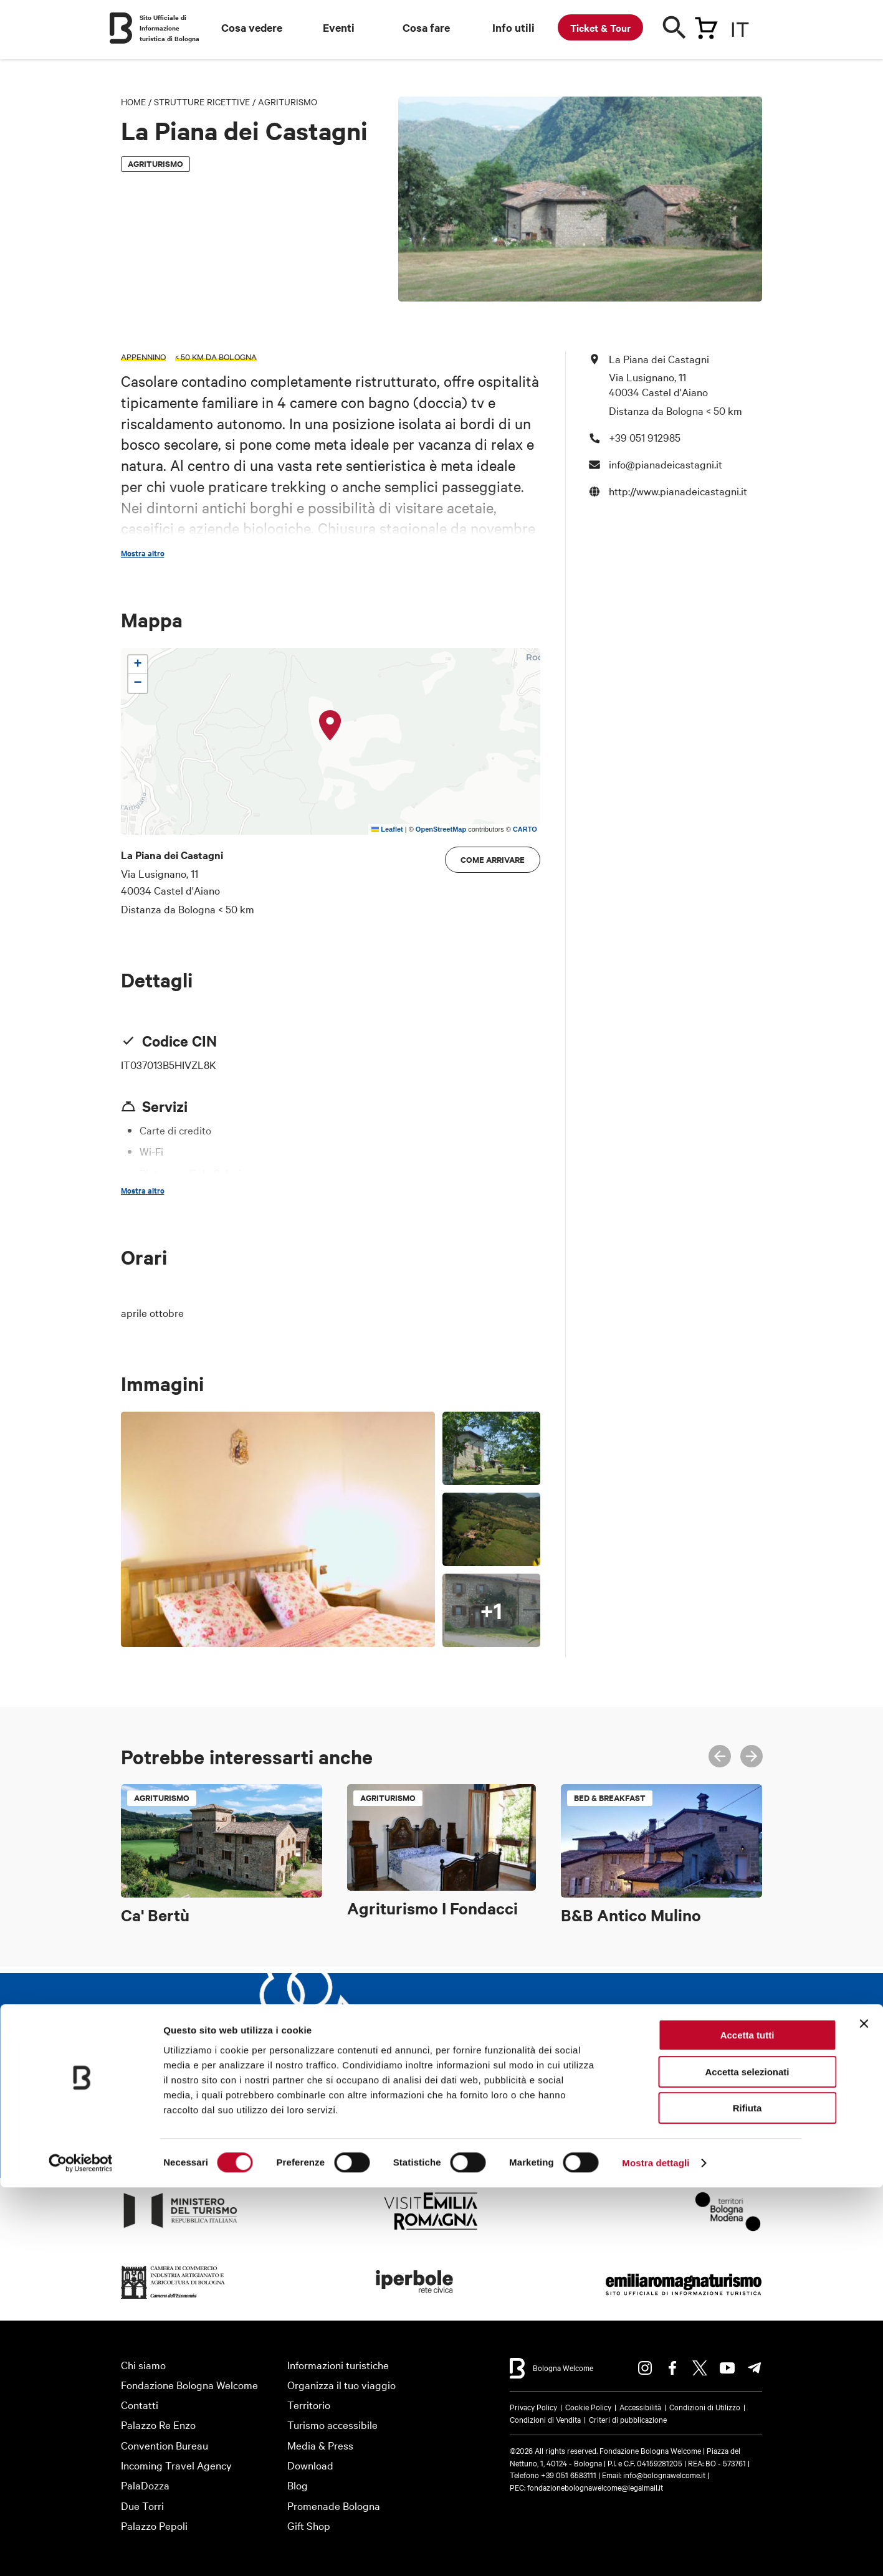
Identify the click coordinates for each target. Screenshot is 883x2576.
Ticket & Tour (600, 27)
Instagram (644, 2367)
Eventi (339, 27)
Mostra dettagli (655, 2551)
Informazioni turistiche (338, 2364)
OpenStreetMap (441, 829)
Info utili (513, 27)
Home (133, 101)
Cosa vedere (251, 27)
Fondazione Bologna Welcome (189, 2384)
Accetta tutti (747, 2423)
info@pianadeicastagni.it (665, 464)
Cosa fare (426, 27)
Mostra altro (143, 553)
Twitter (699, 2367)
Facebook (672, 2367)
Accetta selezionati (747, 2460)
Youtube (727, 2367)
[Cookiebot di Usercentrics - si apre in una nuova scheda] (80, 2551)
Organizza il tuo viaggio (341, 2384)
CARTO (525, 829)
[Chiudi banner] (863, 2412)
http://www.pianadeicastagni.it (678, 490)
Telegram (754, 2367)
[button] (330, 725)
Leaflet (387, 829)
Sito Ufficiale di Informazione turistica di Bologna (169, 27)
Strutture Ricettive (202, 101)
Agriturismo (287, 101)
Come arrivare (493, 859)
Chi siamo (143, 2364)
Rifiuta (747, 2496)
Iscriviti (549, 2125)
